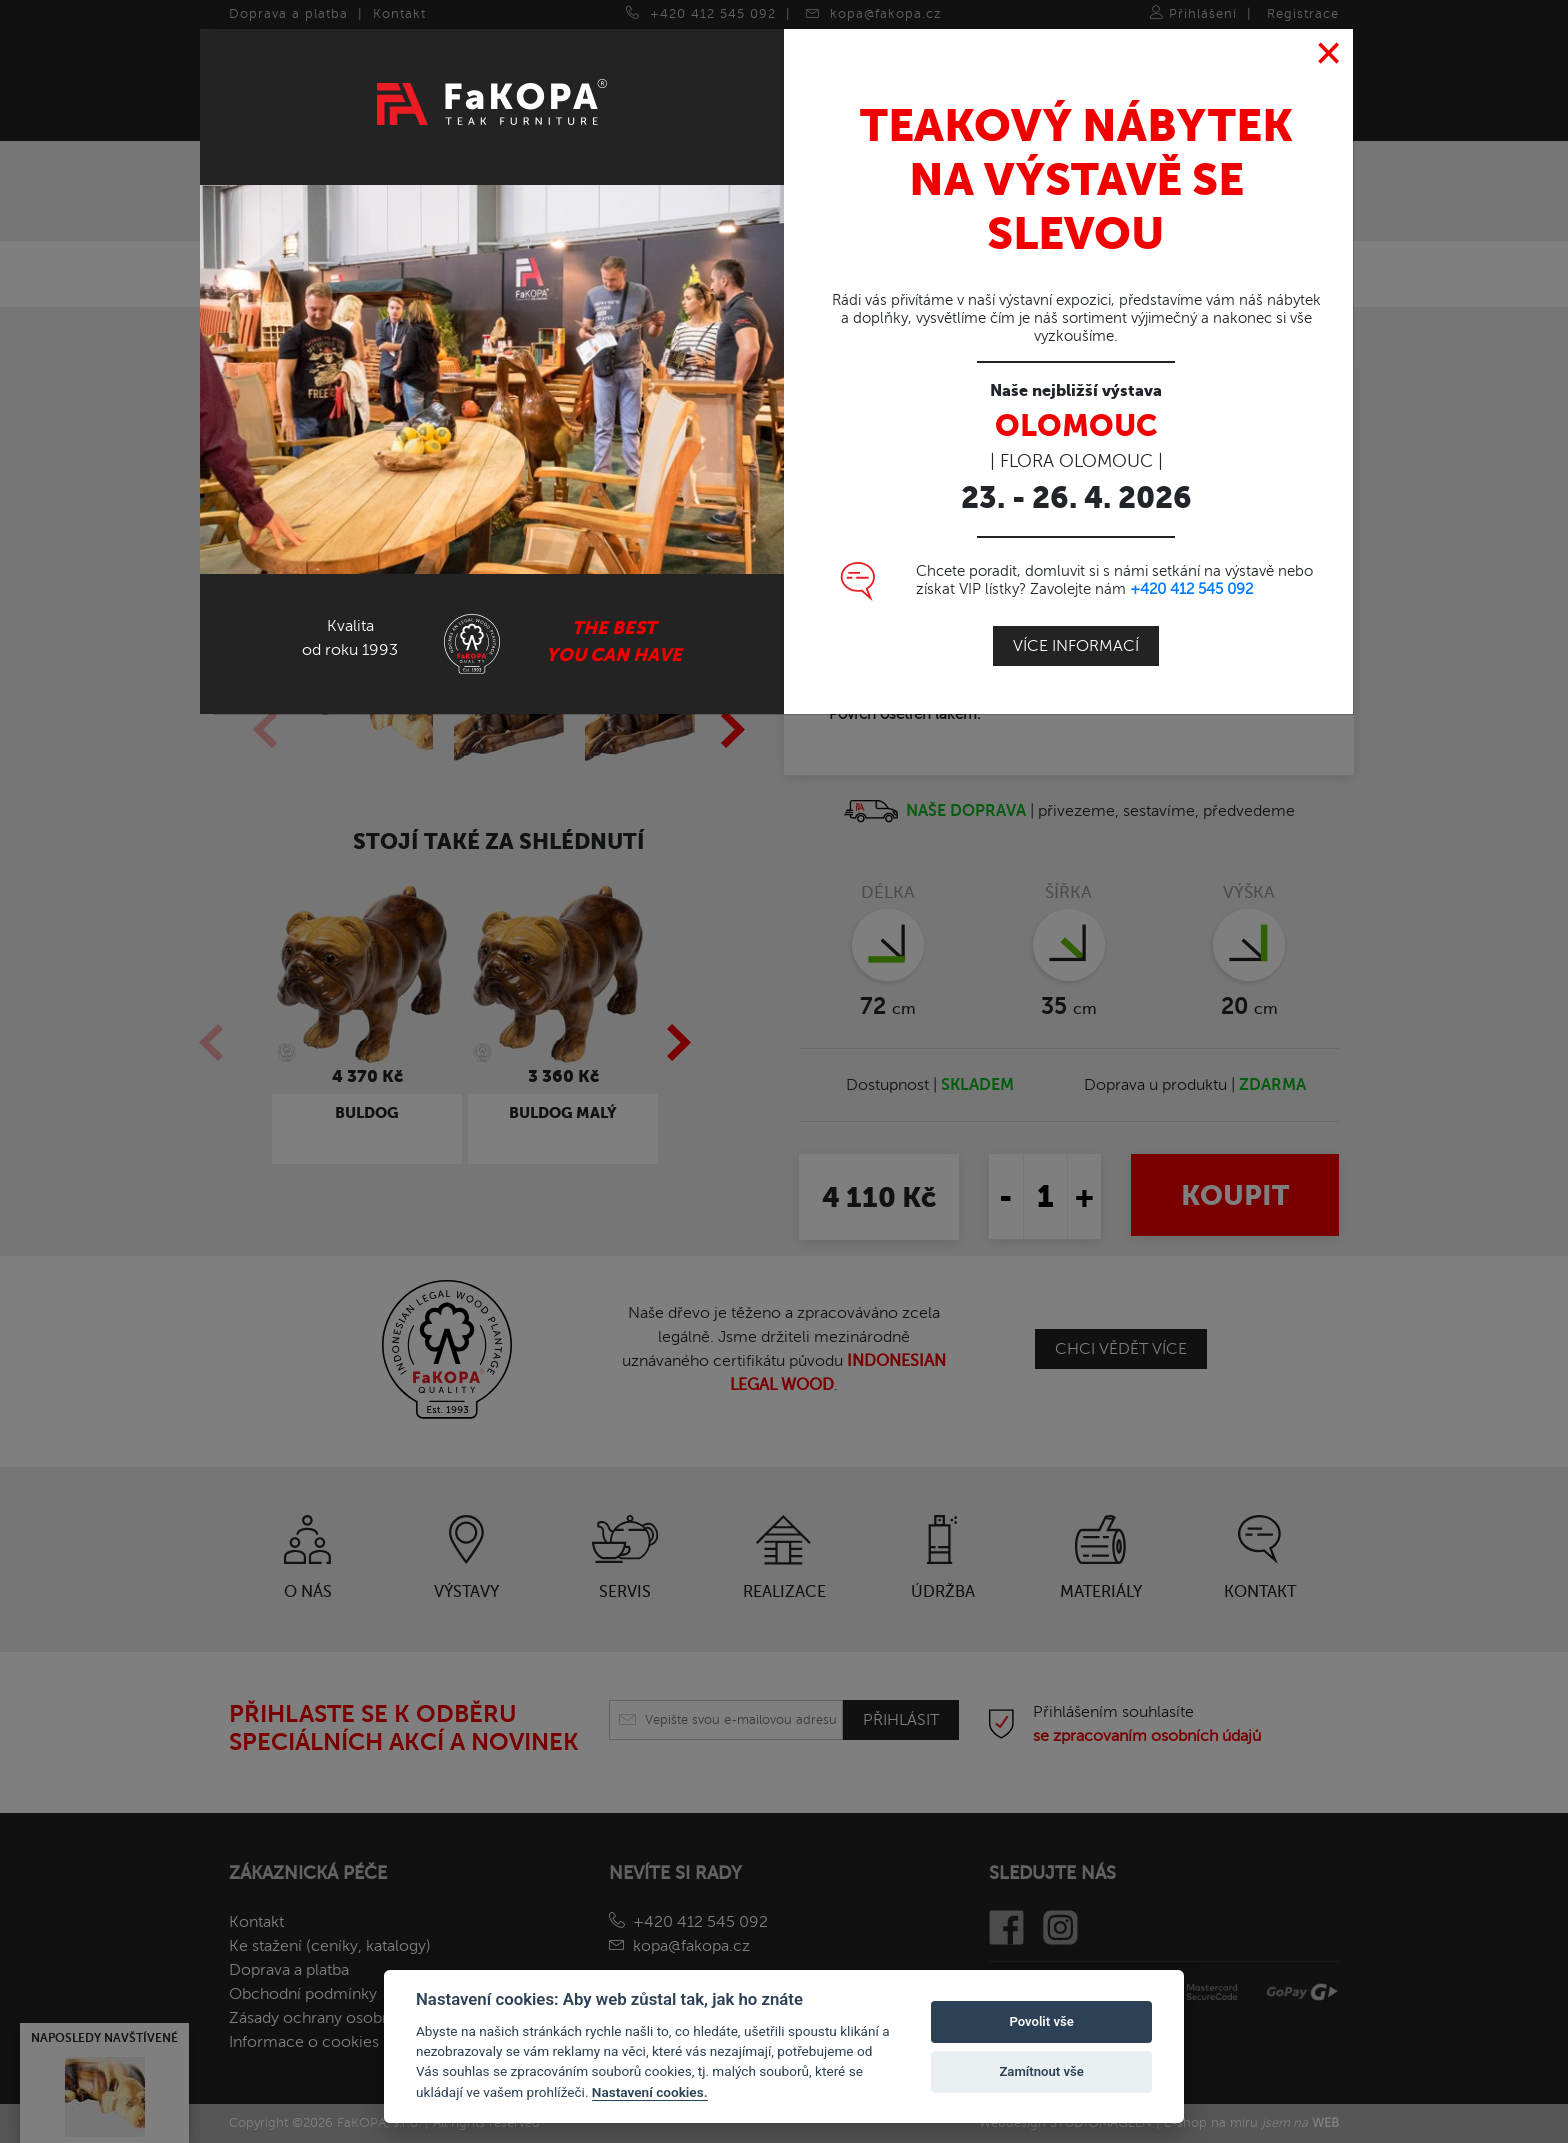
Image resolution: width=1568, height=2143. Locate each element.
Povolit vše (1041, 2021)
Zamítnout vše (1041, 2071)
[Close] (1329, 54)
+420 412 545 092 (1191, 589)
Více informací (1076, 646)
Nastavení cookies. (650, 2092)
